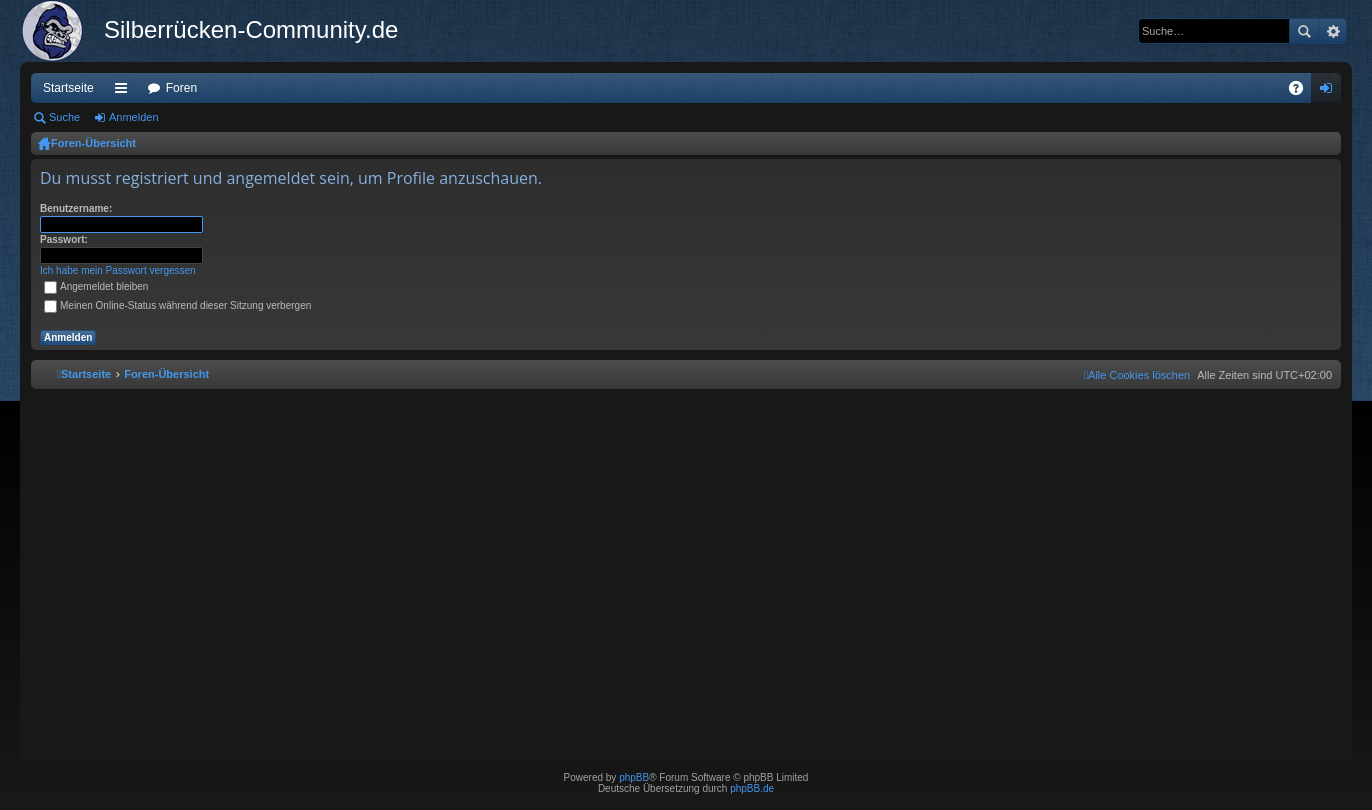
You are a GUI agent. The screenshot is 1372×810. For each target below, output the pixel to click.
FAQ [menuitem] (1302, 92)
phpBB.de (752, 788)
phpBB (634, 777)
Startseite (68, 88)
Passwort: (64, 239)
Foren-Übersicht (93, 143)
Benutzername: (76, 208)
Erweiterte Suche (1332, 31)
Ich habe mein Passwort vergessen (118, 270)
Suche (1304, 31)
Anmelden (134, 117)
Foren (181, 88)
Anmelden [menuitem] (1330, 92)
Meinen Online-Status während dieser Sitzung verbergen (177, 305)
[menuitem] (1137, 375)
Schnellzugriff (125, 92)
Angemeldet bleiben (96, 286)
